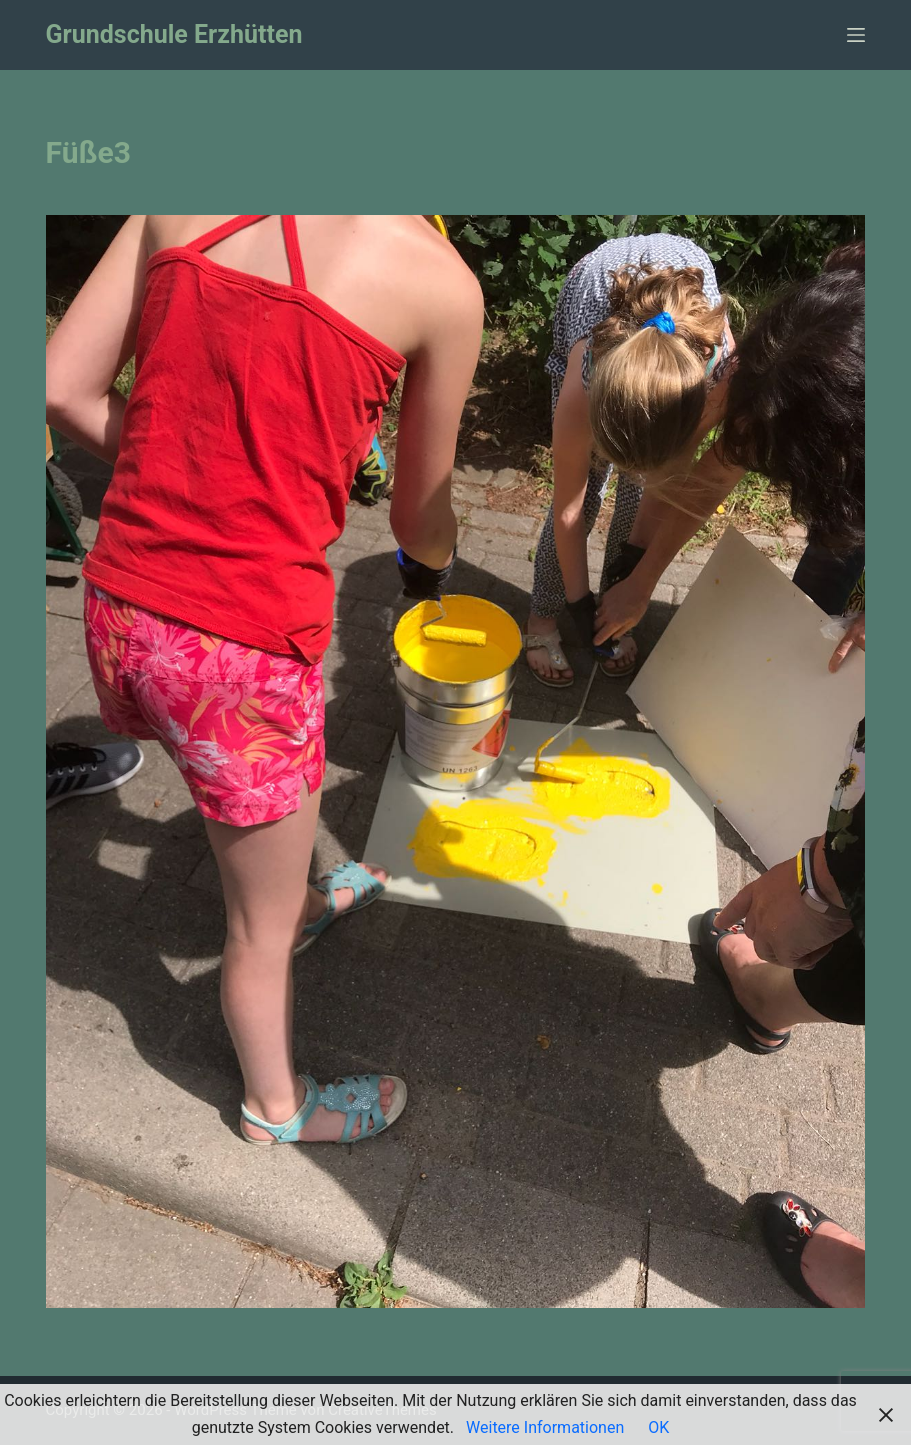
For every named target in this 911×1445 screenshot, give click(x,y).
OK (658, 1427)
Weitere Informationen (545, 1427)
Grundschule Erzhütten (174, 34)
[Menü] (856, 35)
